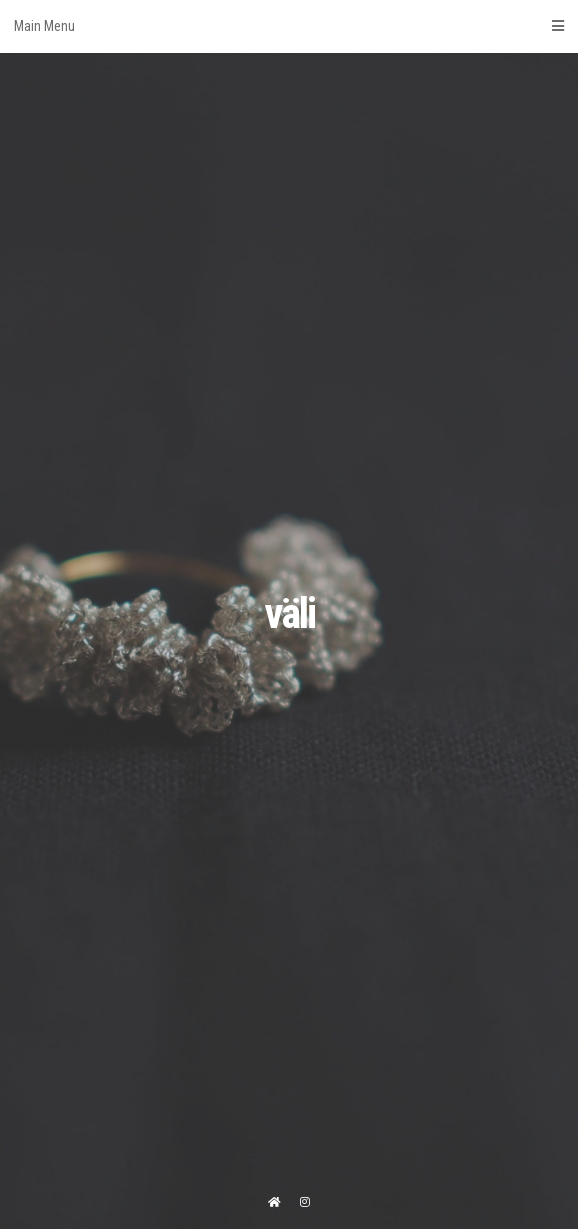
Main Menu (289, 26)
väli (289, 613)
